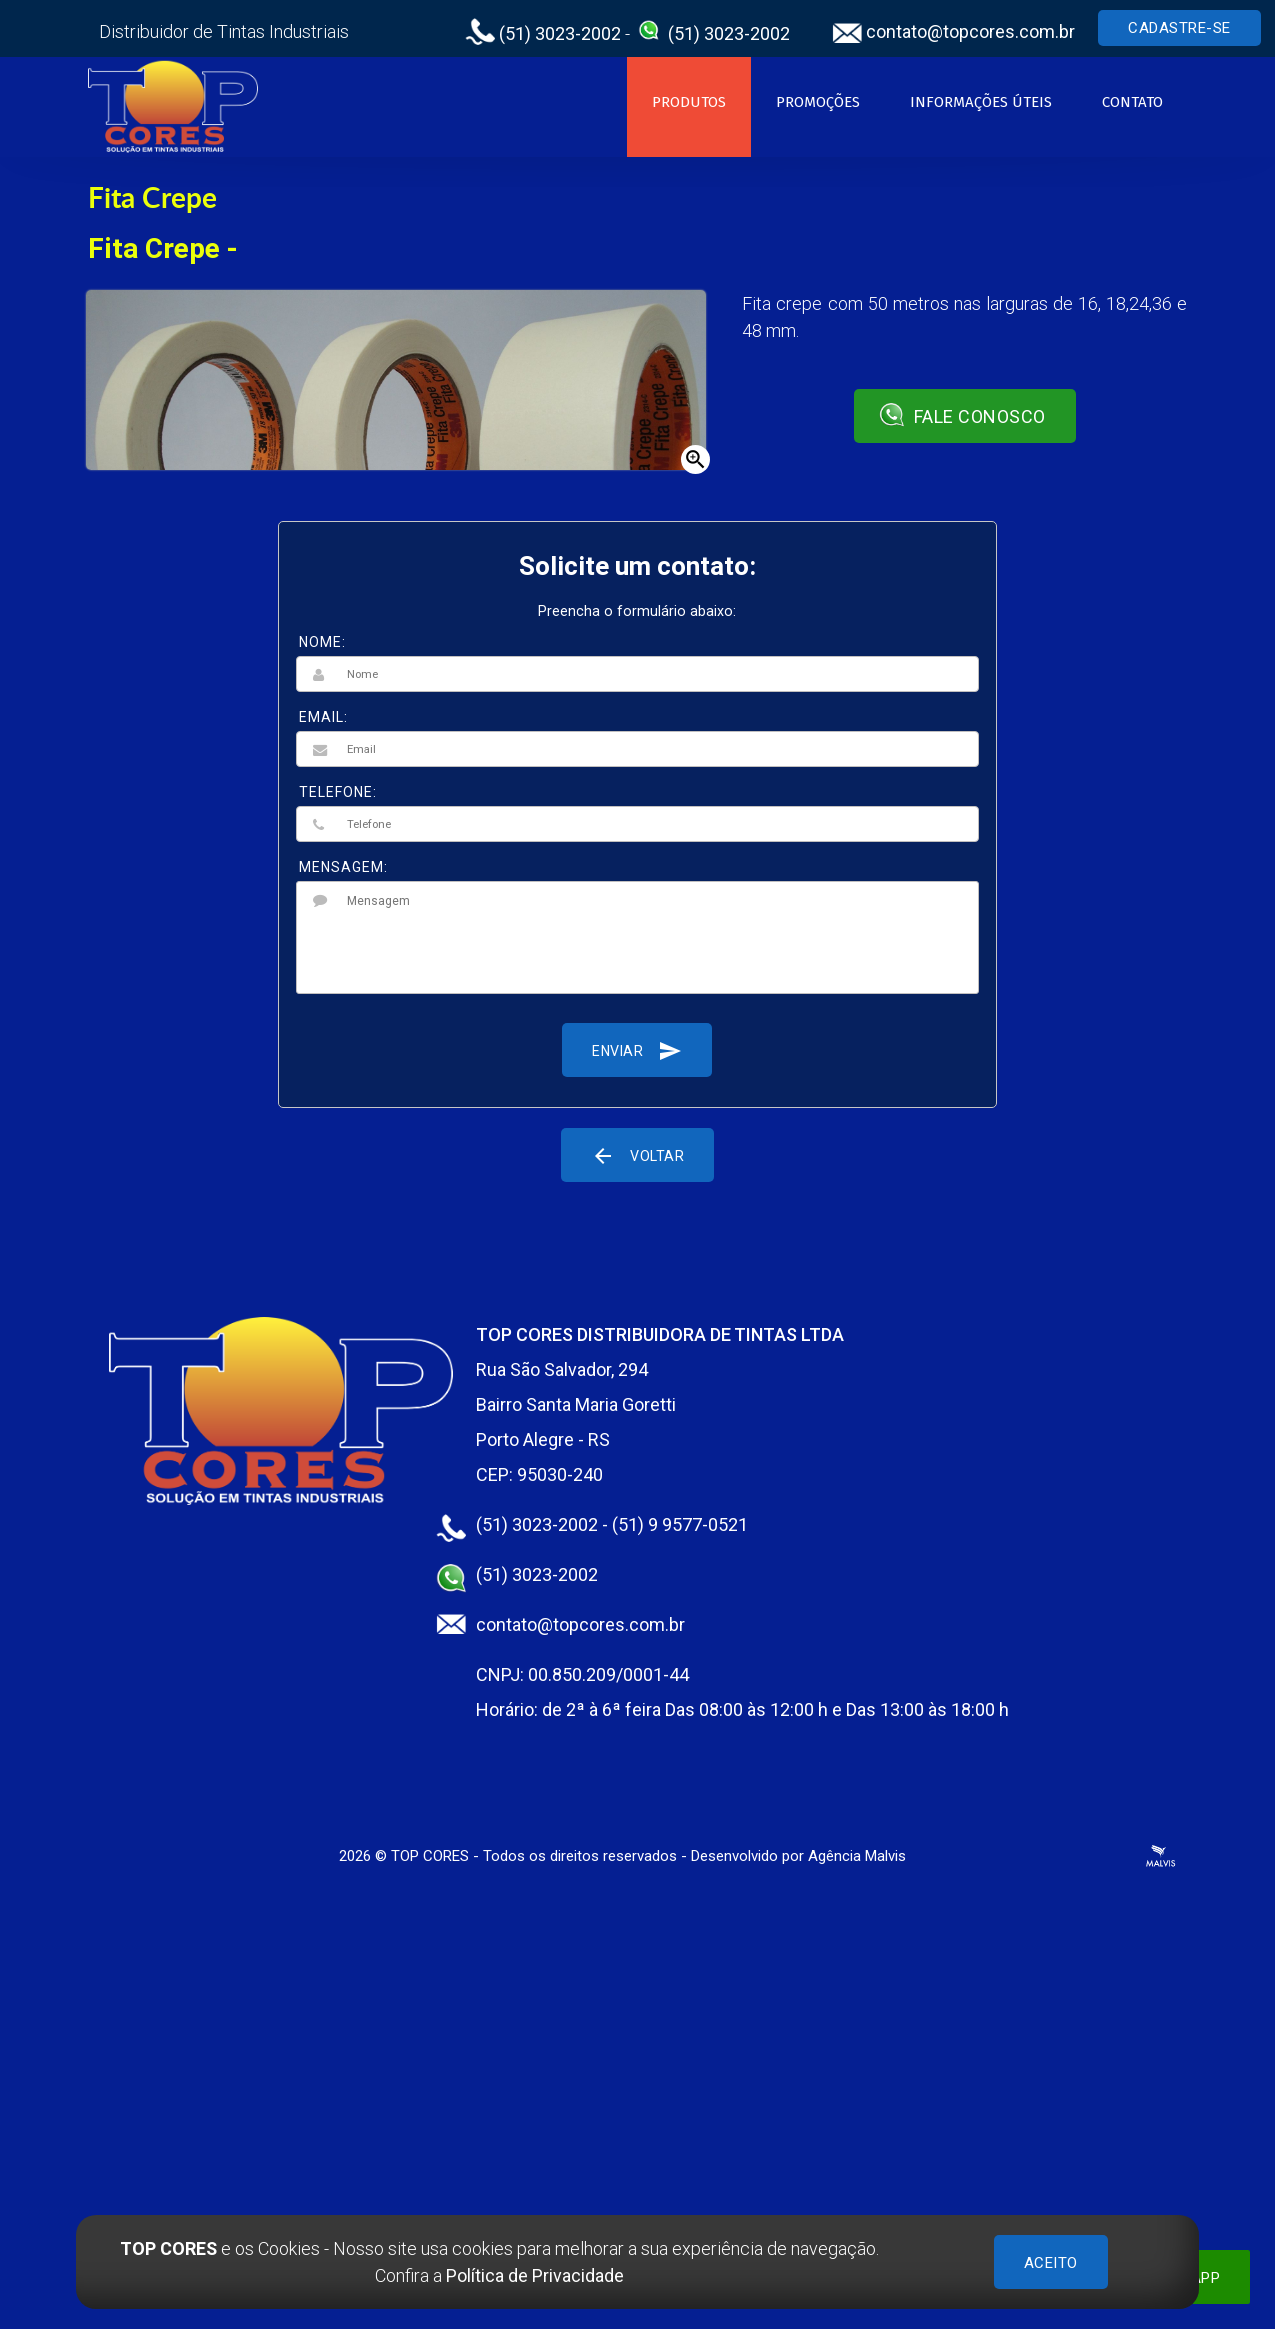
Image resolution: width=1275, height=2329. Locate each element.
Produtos (689, 102)
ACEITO (1051, 2263)
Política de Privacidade (535, 2275)
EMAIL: (323, 717)
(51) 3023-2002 (543, 33)
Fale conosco (962, 415)
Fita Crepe (152, 197)
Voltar (637, 1155)
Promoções (818, 102)
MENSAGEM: (343, 867)
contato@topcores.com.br (953, 31)
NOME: (322, 642)
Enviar (637, 1050)
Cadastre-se (1179, 28)
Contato (1132, 102)
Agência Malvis (857, 1856)
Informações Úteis (981, 102)
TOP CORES (430, 1856)
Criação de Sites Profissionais (1161, 1856)
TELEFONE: (338, 792)
